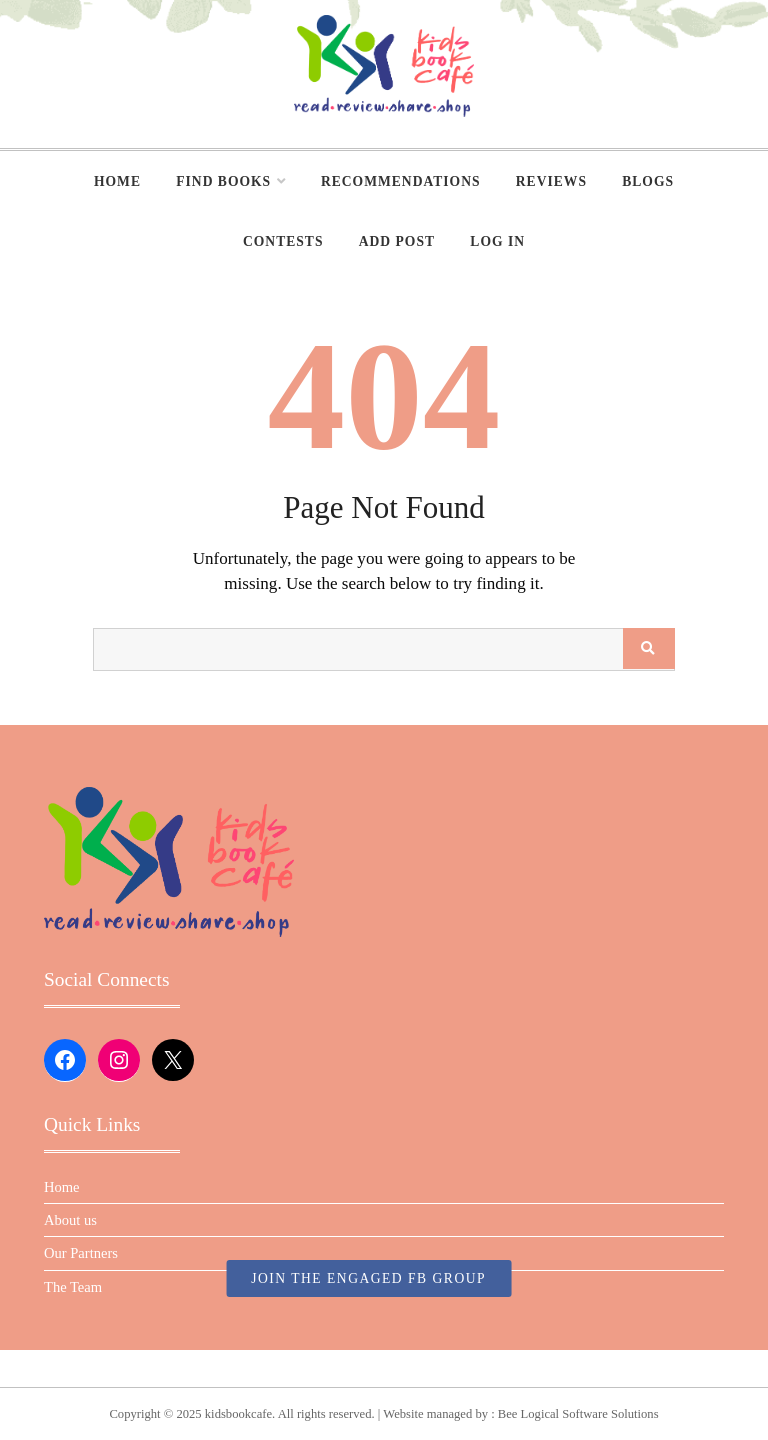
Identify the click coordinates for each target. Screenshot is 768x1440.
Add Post (397, 241)
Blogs (648, 181)
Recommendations (401, 181)
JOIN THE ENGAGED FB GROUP (368, 1278)
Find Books (223, 181)
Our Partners (81, 1253)
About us (70, 1220)
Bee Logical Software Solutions (578, 1414)
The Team (73, 1287)
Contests (283, 241)
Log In (497, 241)
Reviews (551, 181)
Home (117, 181)
